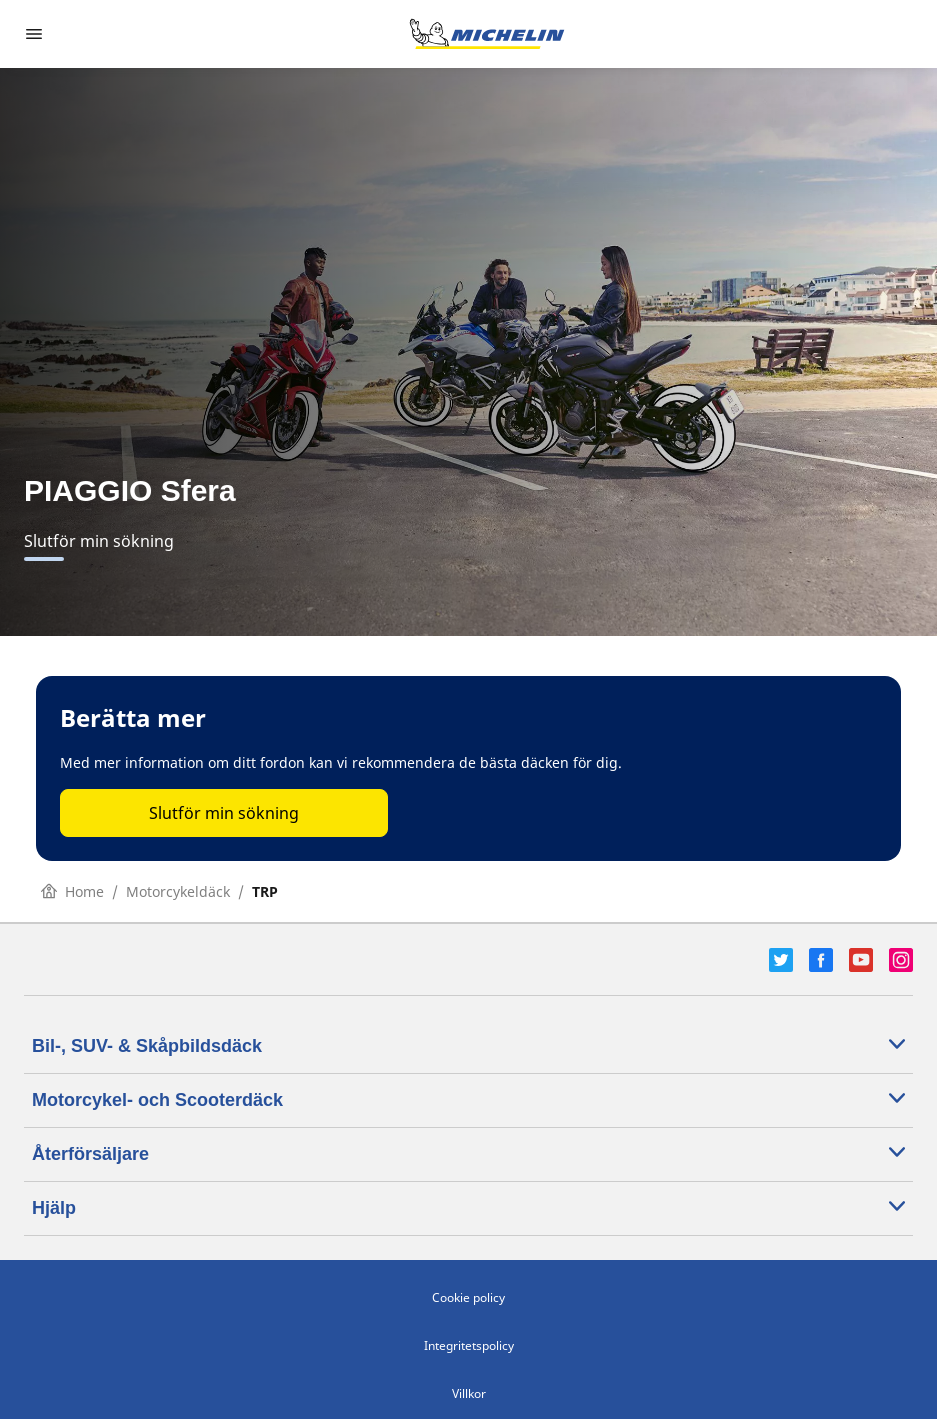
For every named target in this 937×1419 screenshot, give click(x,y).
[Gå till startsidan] (487, 34)
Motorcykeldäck (178, 891)
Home (72, 891)
